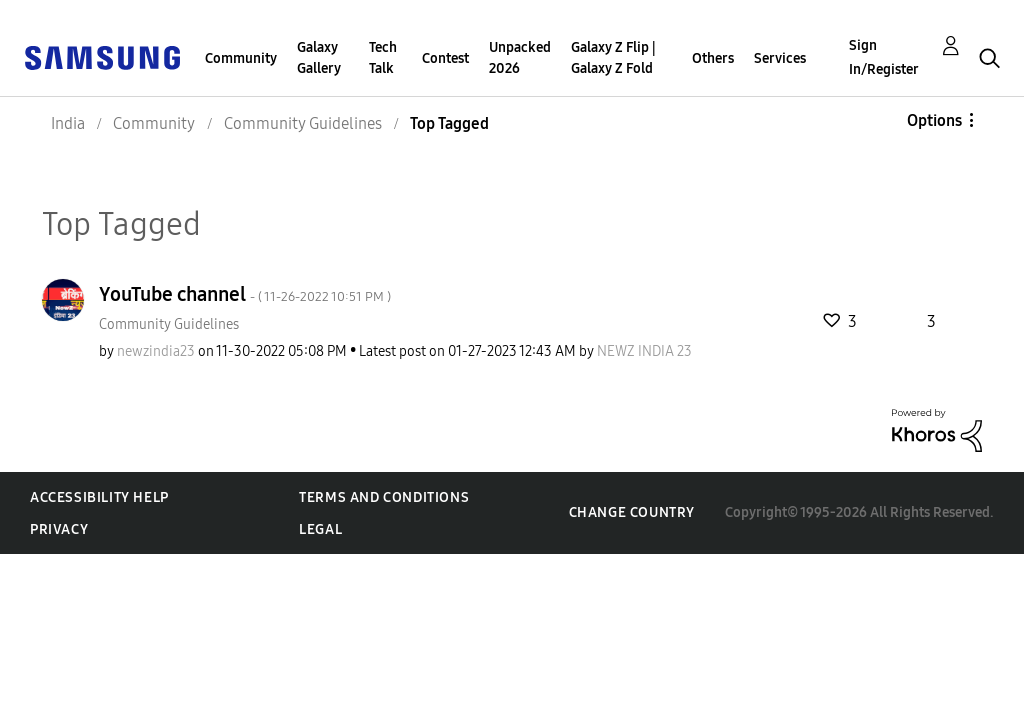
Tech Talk (383, 58)
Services (780, 58)
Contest (445, 58)
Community (241, 58)
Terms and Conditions (384, 497)
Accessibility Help (99, 497)
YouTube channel (245, 294)
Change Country (632, 512)
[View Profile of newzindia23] (156, 351)
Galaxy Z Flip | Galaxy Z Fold (613, 58)
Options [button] (934, 120)
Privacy (59, 529)
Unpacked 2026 (520, 58)
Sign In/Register (884, 57)
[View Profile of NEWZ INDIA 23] (644, 351)
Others (713, 58)
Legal (320, 529)
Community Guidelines (169, 324)
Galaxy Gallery (319, 58)
